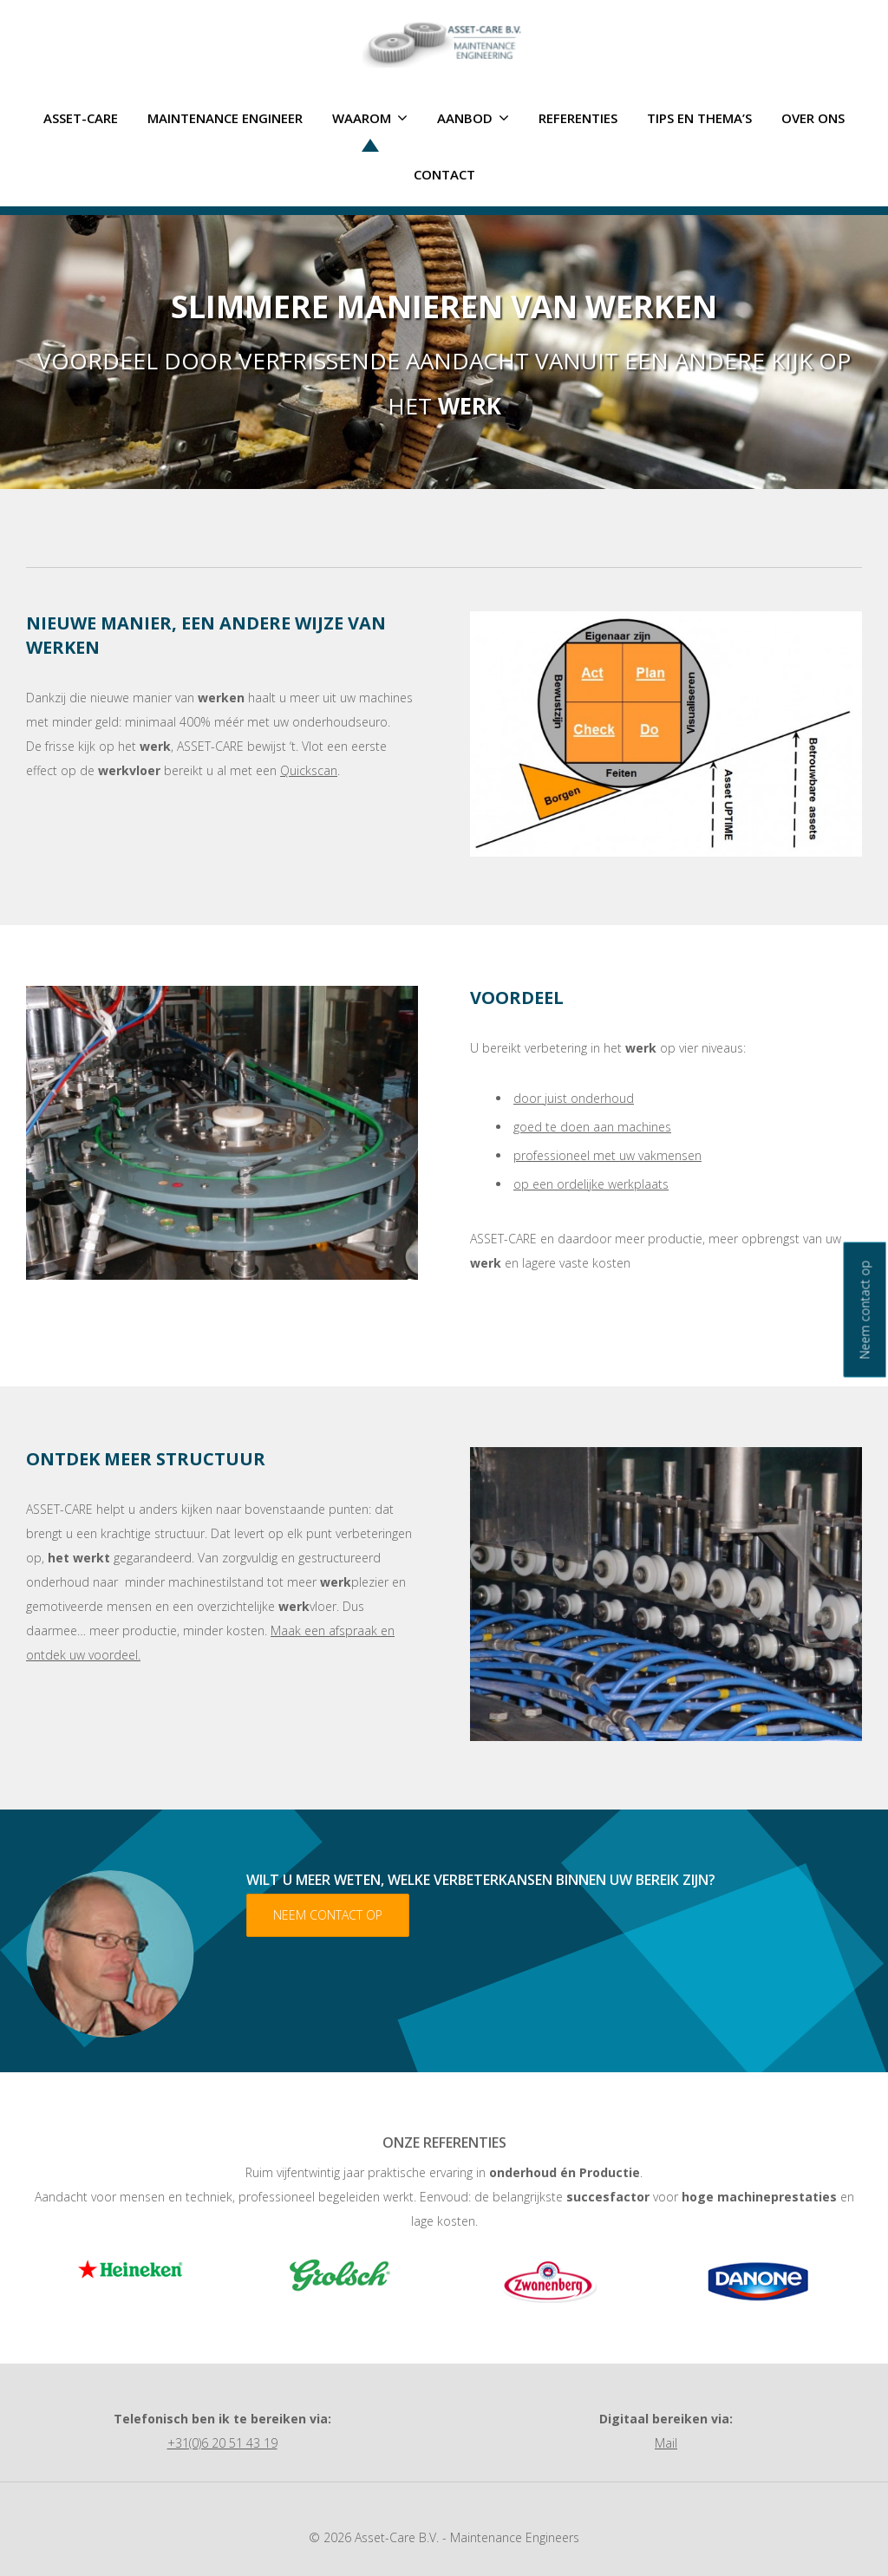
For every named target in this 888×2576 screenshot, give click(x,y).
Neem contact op (327, 1915)
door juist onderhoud (573, 1098)
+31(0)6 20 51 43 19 (222, 2443)
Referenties (578, 118)
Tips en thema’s (699, 118)
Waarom (370, 118)
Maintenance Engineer (225, 118)
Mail (666, 2443)
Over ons (813, 118)
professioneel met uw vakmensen (607, 1155)
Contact (444, 174)
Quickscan (308, 770)
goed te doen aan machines (592, 1126)
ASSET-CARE (80, 118)
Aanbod (473, 118)
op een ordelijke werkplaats (591, 1184)
